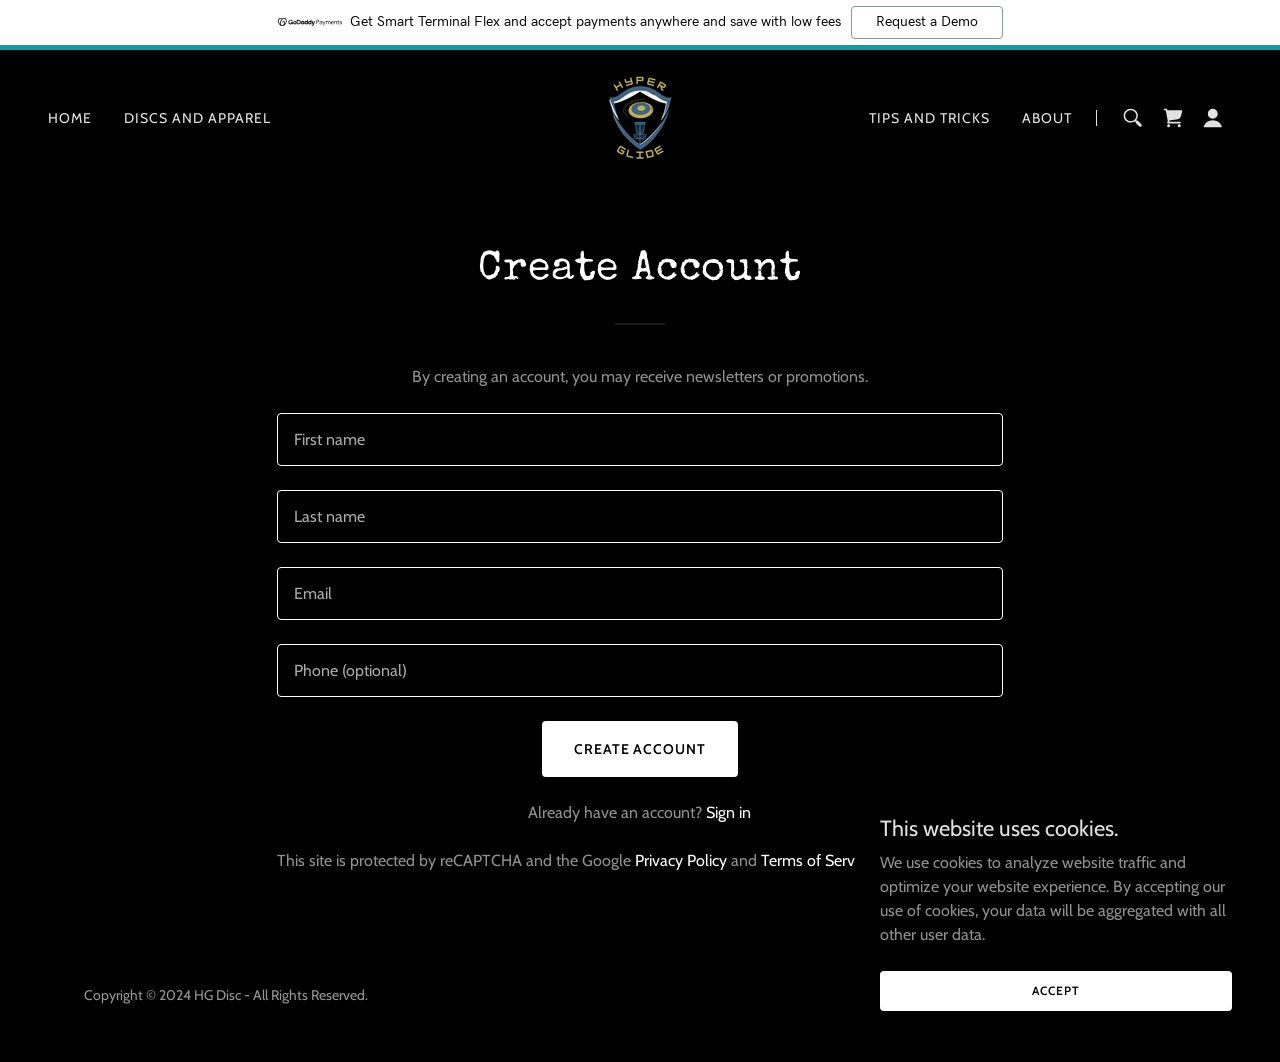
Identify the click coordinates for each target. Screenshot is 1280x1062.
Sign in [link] (728, 812)
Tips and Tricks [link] (929, 118)
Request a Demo (927, 22)
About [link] (1047, 118)
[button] (1213, 118)
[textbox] (639, 439)
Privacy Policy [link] (681, 860)
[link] (640, 116)
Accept (1055, 990)
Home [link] (70, 118)
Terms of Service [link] (817, 860)
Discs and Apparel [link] (197, 118)
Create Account (640, 749)
